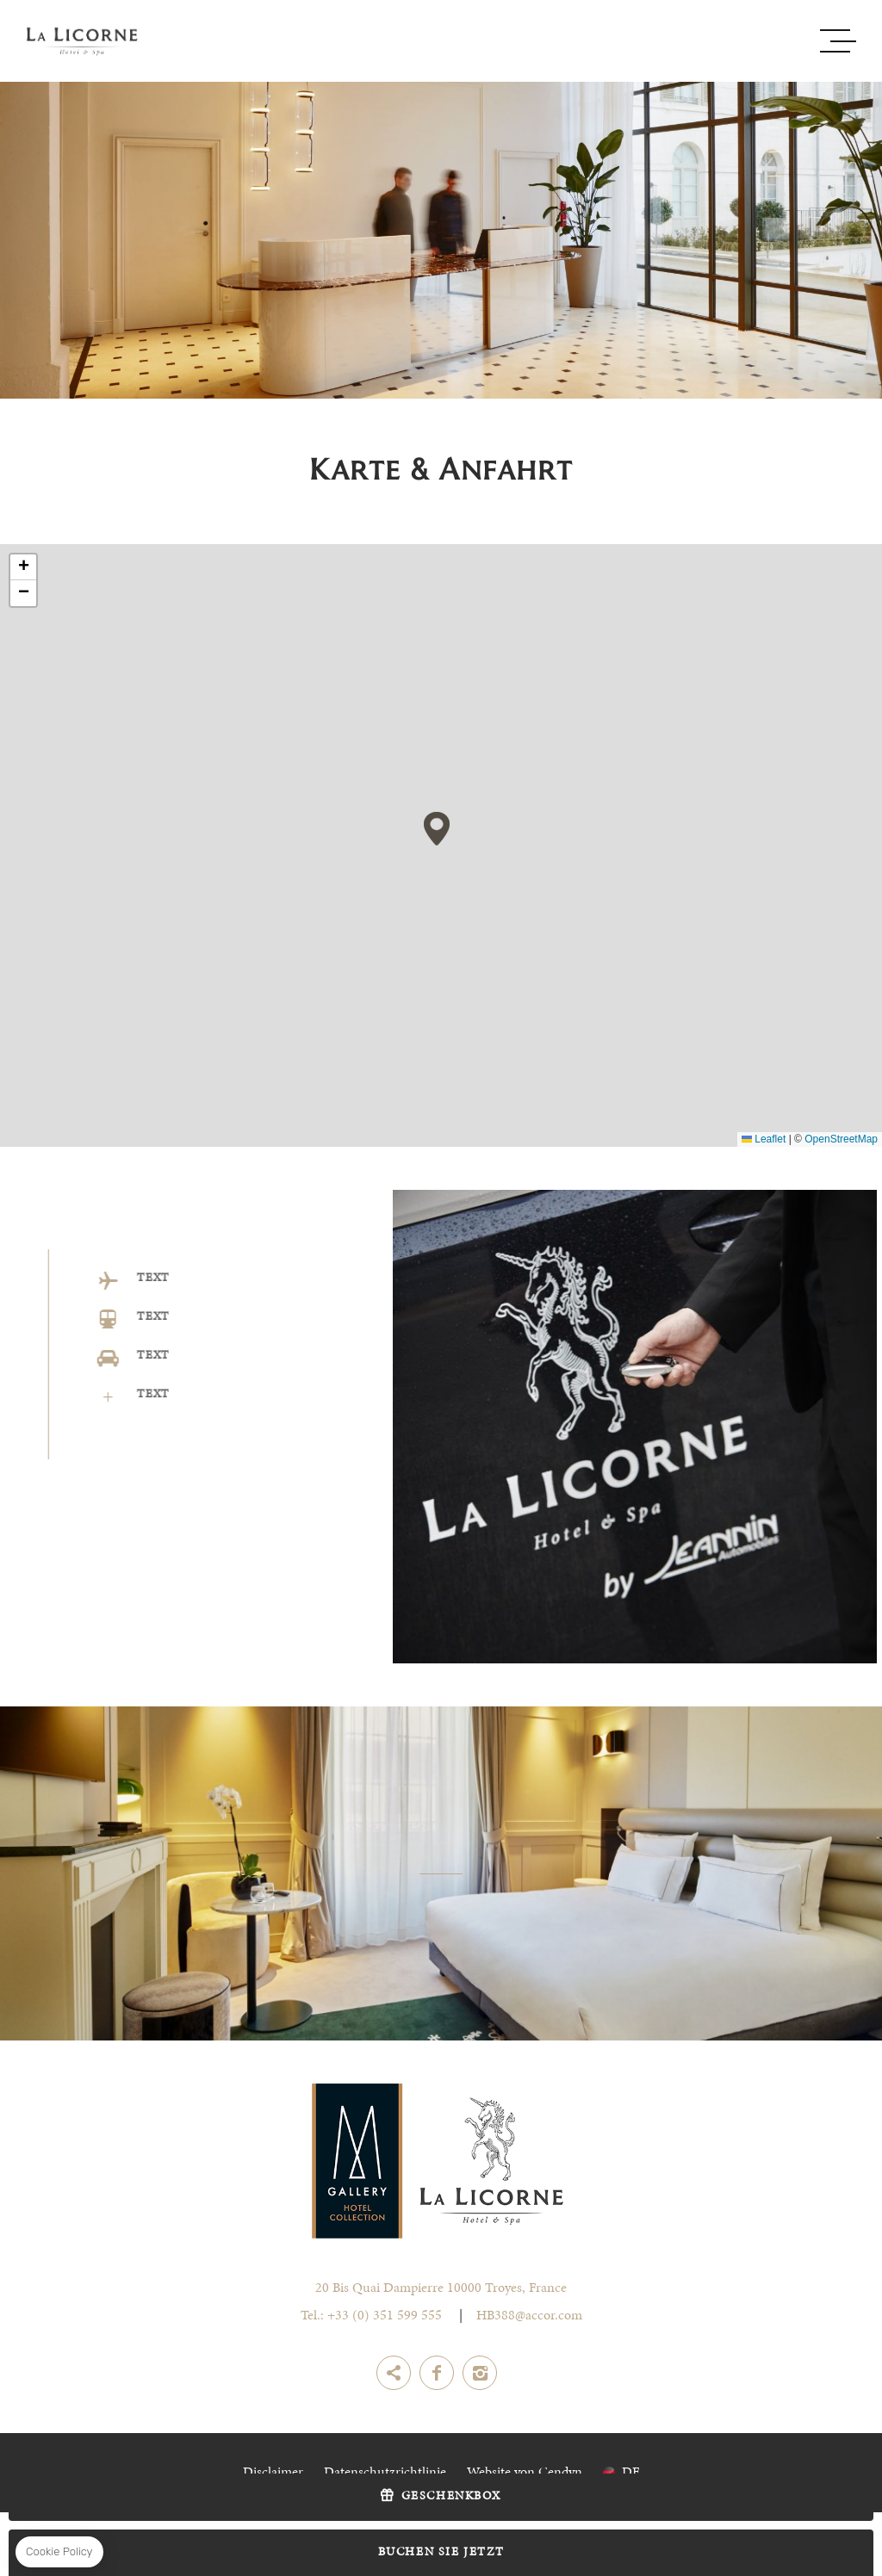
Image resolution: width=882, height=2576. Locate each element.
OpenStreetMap (841, 1139)
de (631, 2473)
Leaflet (764, 1139)
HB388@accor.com (529, 2316)
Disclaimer (273, 2473)
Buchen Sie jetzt (441, 2553)
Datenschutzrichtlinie (385, 2473)
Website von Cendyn (524, 2473)
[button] (437, 828)
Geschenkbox (451, 2497)
